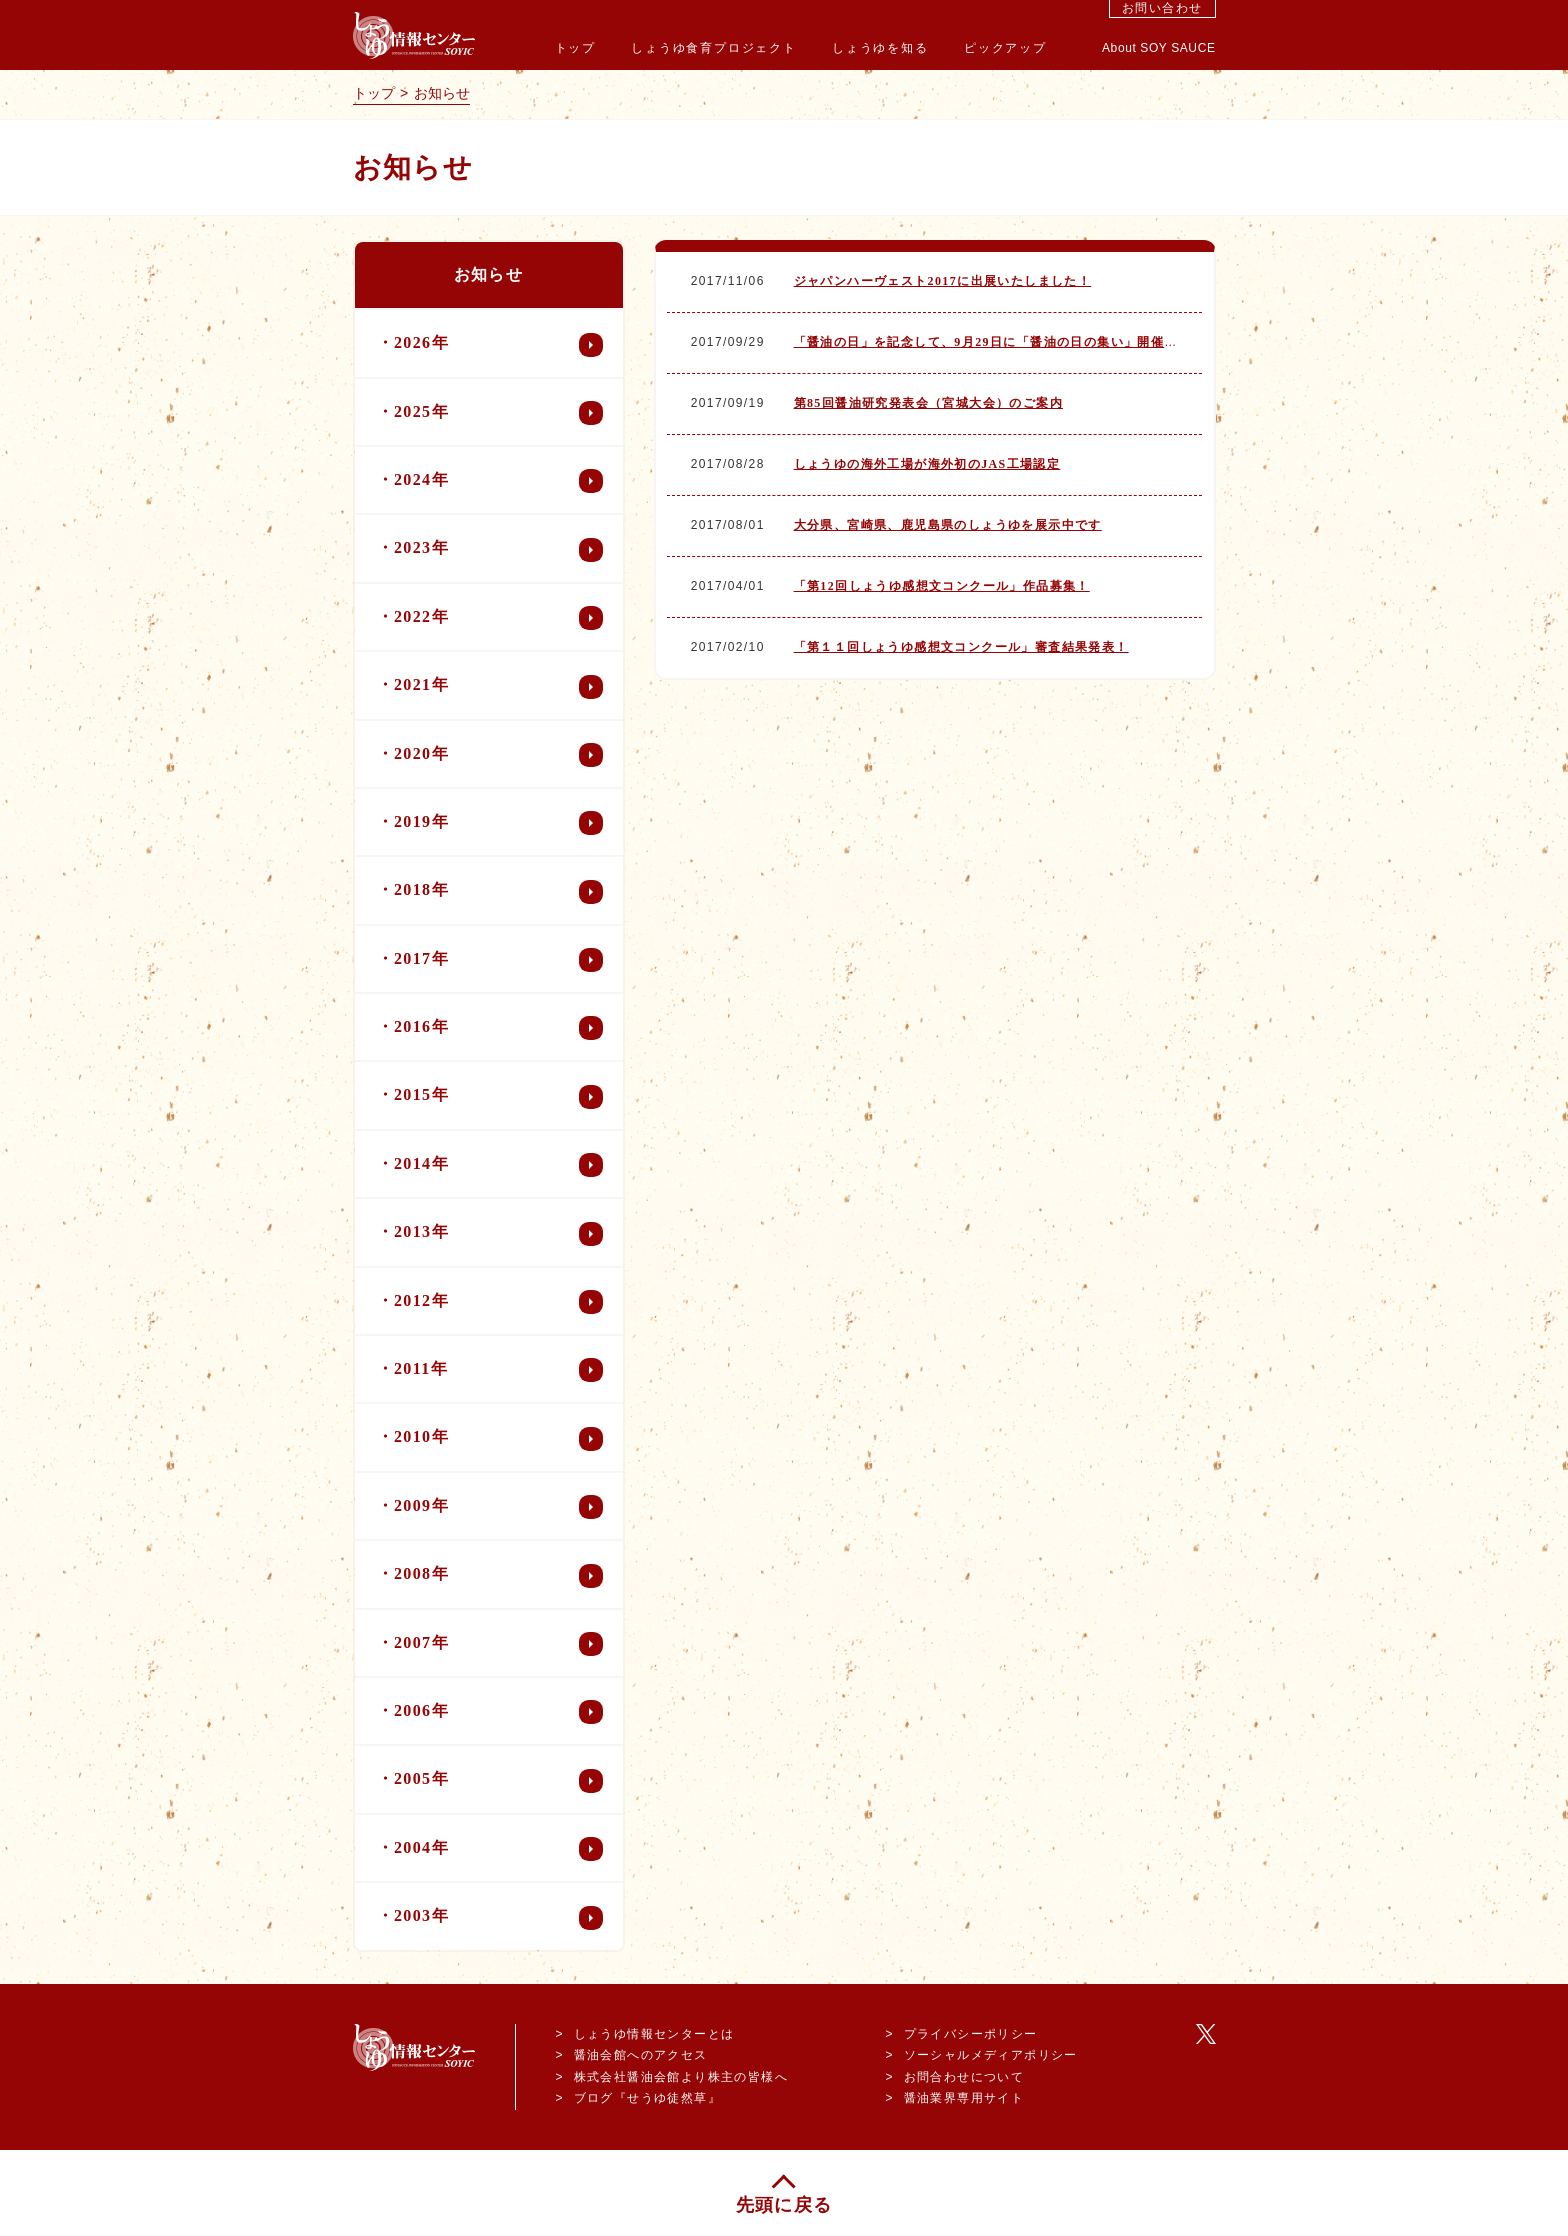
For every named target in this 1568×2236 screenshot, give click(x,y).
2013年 (498, 1234)
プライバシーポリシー (971, 2034)
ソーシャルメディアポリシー (991, 2055)
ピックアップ (1005, 48)
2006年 (498, 1712)
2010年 (498, 1439)
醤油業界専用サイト (964, 2098)
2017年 (498, 960)
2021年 (498, 687)
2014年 (498, 1165)
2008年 (498, 1576)
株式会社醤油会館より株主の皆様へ (681, 2077)
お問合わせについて (964, 2077)
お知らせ (442, 93)
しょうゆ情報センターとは (654, 2034)
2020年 (498, 755)
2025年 (498, 413)
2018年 (498, 892)
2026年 (498, 345)
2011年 (498, 1370)
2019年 (498, 823)
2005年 (498, 1781)
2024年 (498, 481)
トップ (575, 48)
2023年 (498, 550)
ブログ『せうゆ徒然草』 (647, 2098)
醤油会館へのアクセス (641, 2055)
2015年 (498, 1097)
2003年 (498, 1918)
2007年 (498, 1644)
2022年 (498, 618)
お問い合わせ (1162, 8)
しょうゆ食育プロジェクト (714, 48)
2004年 (498, 1849)
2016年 (498, 1028)
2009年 (498, 1507)
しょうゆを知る (880, 48)
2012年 (498, 1302)
